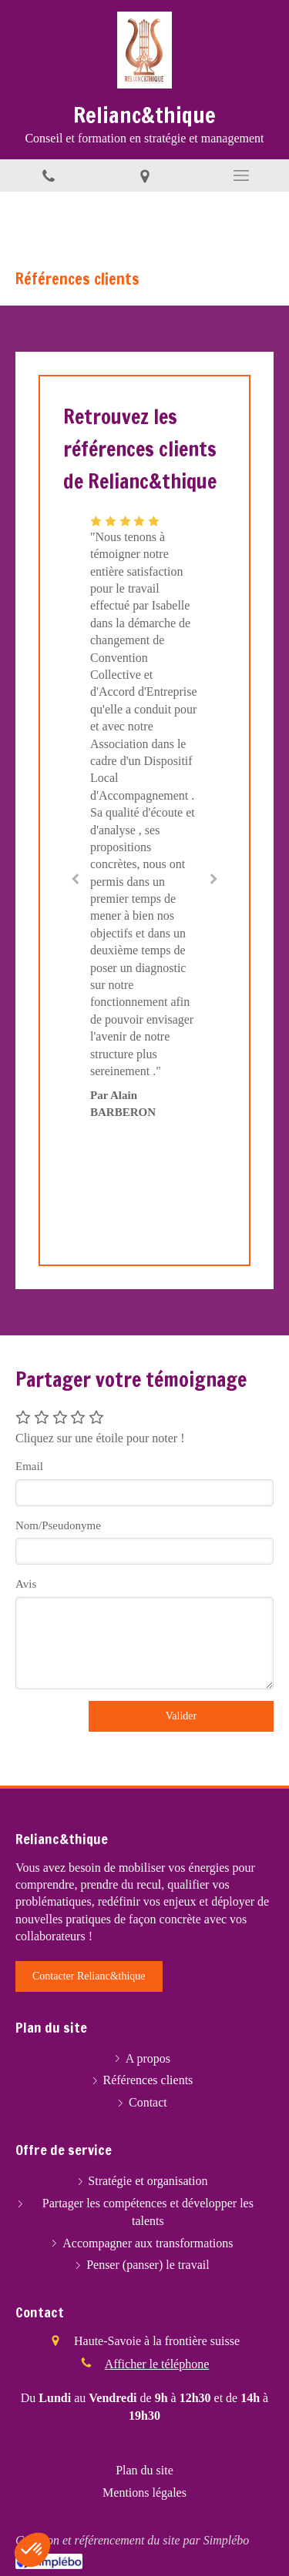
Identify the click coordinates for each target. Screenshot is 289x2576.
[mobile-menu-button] (241, 175)
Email (29, 1466)
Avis (25, 1584)
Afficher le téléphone (157, 2364)
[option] (144, 816)
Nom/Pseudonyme (58, 1525)
